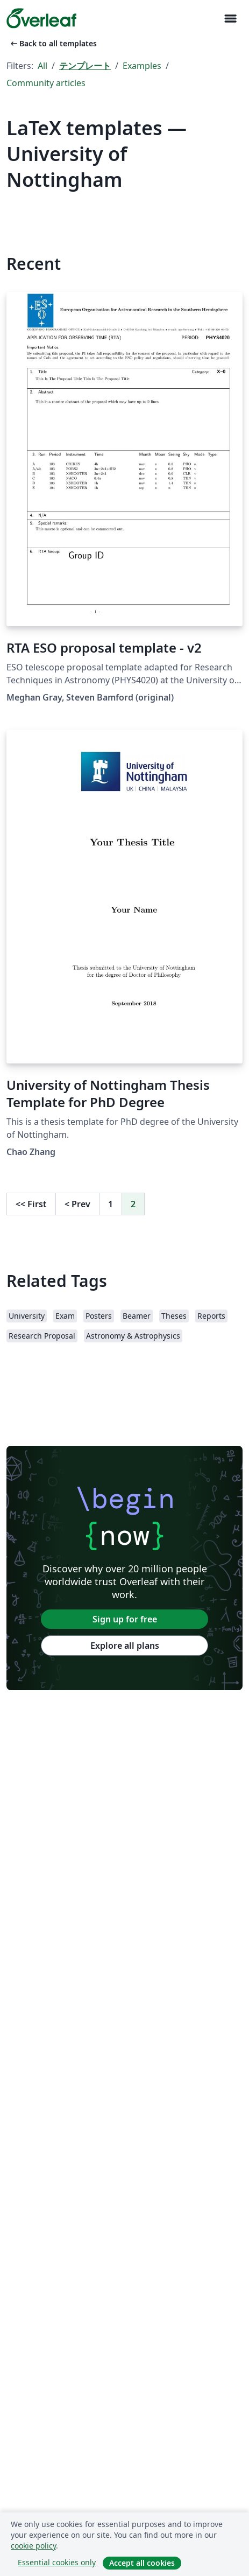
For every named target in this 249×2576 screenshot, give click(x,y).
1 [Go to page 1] (110, 1204)
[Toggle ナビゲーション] (230, 19)
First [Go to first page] (31, 1204)
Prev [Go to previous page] (77, 1204)
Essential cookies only (57, 2562)
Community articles (46, 83)
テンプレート (85, 66)
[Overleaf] (41, 18)
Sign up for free (125, 1619)
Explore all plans (124, 1645)
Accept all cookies (142, 2563)
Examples (142, 66)
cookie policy (33, 2545)
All (42, 66)
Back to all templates (53, 43)
